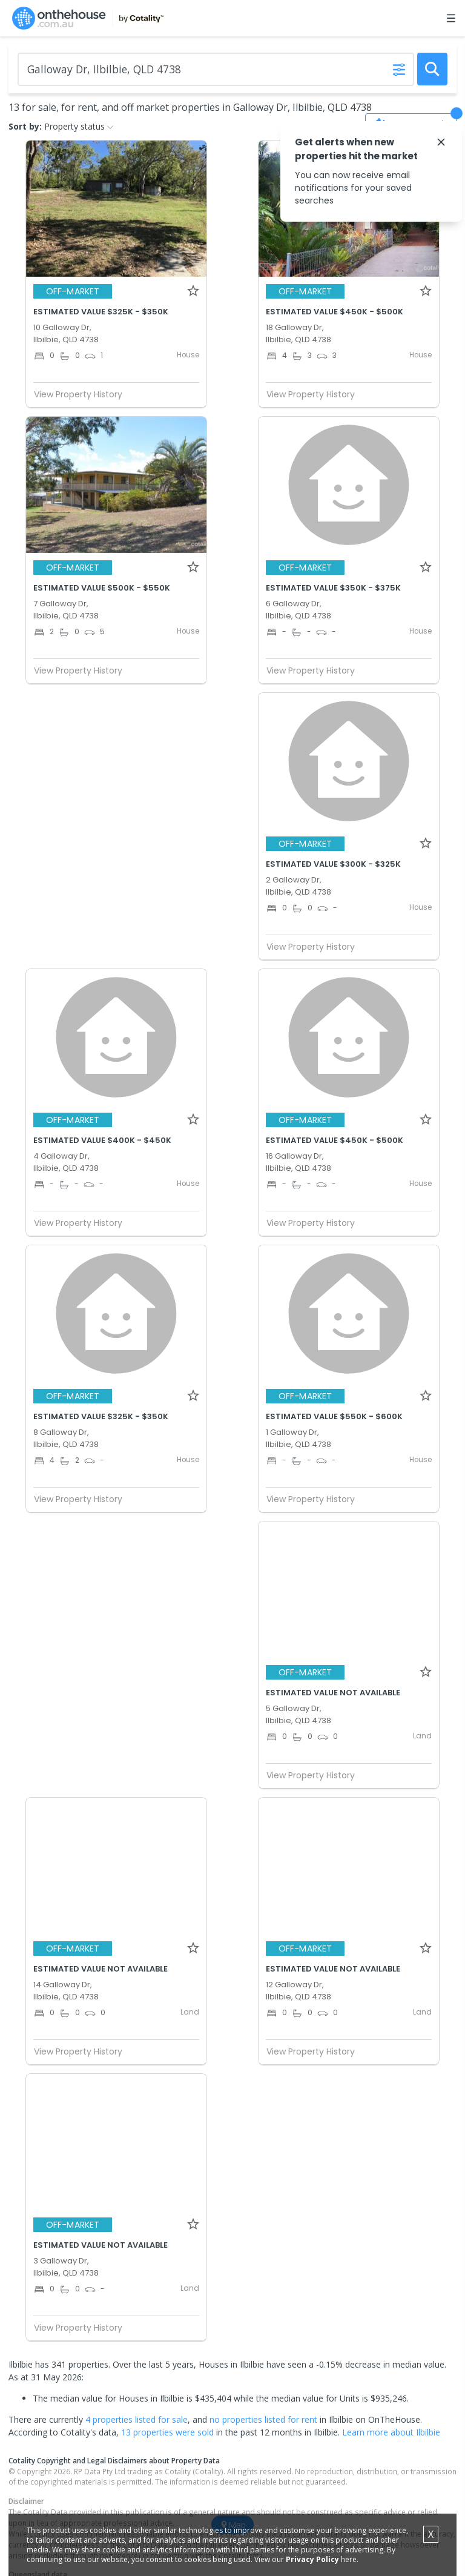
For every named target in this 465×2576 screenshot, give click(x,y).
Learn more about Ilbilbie (391, 2432)
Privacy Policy (312, 2559)
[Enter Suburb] (216, 69)
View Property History (83, 394)
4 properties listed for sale (136, 2419)
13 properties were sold (167, 2432)
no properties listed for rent (263, 2419)
